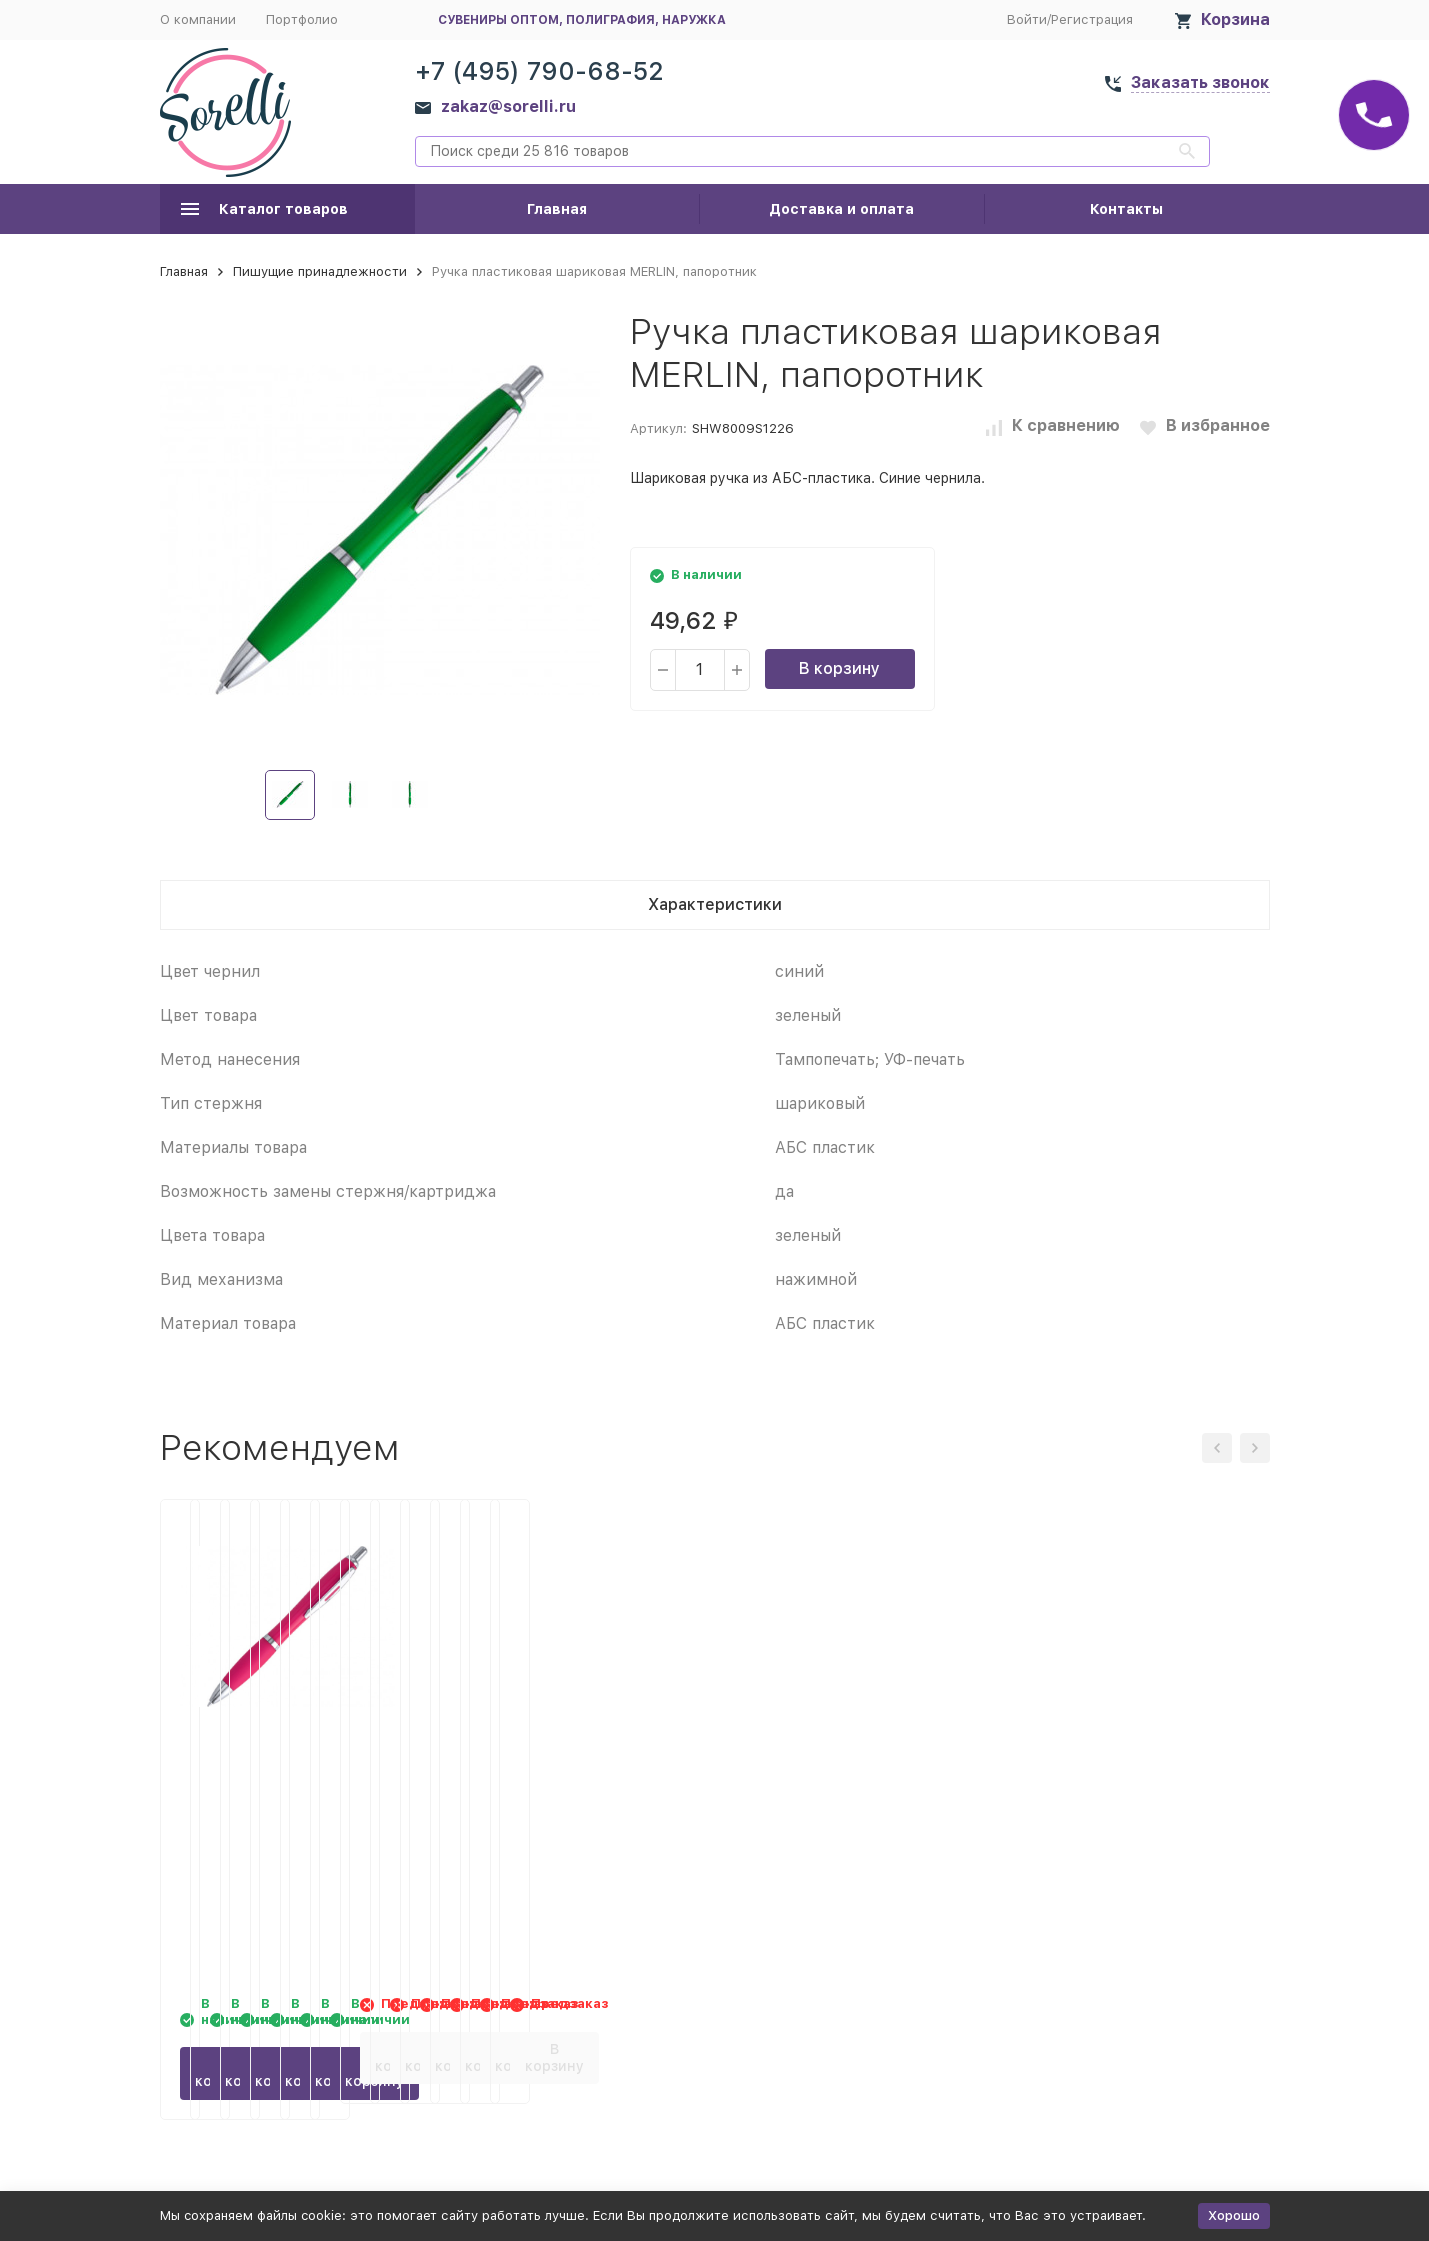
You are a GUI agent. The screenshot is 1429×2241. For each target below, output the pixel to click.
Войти (1027, 19)
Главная (557, 209)
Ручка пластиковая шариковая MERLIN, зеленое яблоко (566, 1785)
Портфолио (302, 19)
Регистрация (1092, 19)
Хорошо (1234, 2215)
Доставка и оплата (841, 209)
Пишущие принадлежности (320, 271)
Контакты (1126, 209)
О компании (198, 19)
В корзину (839, 668)
